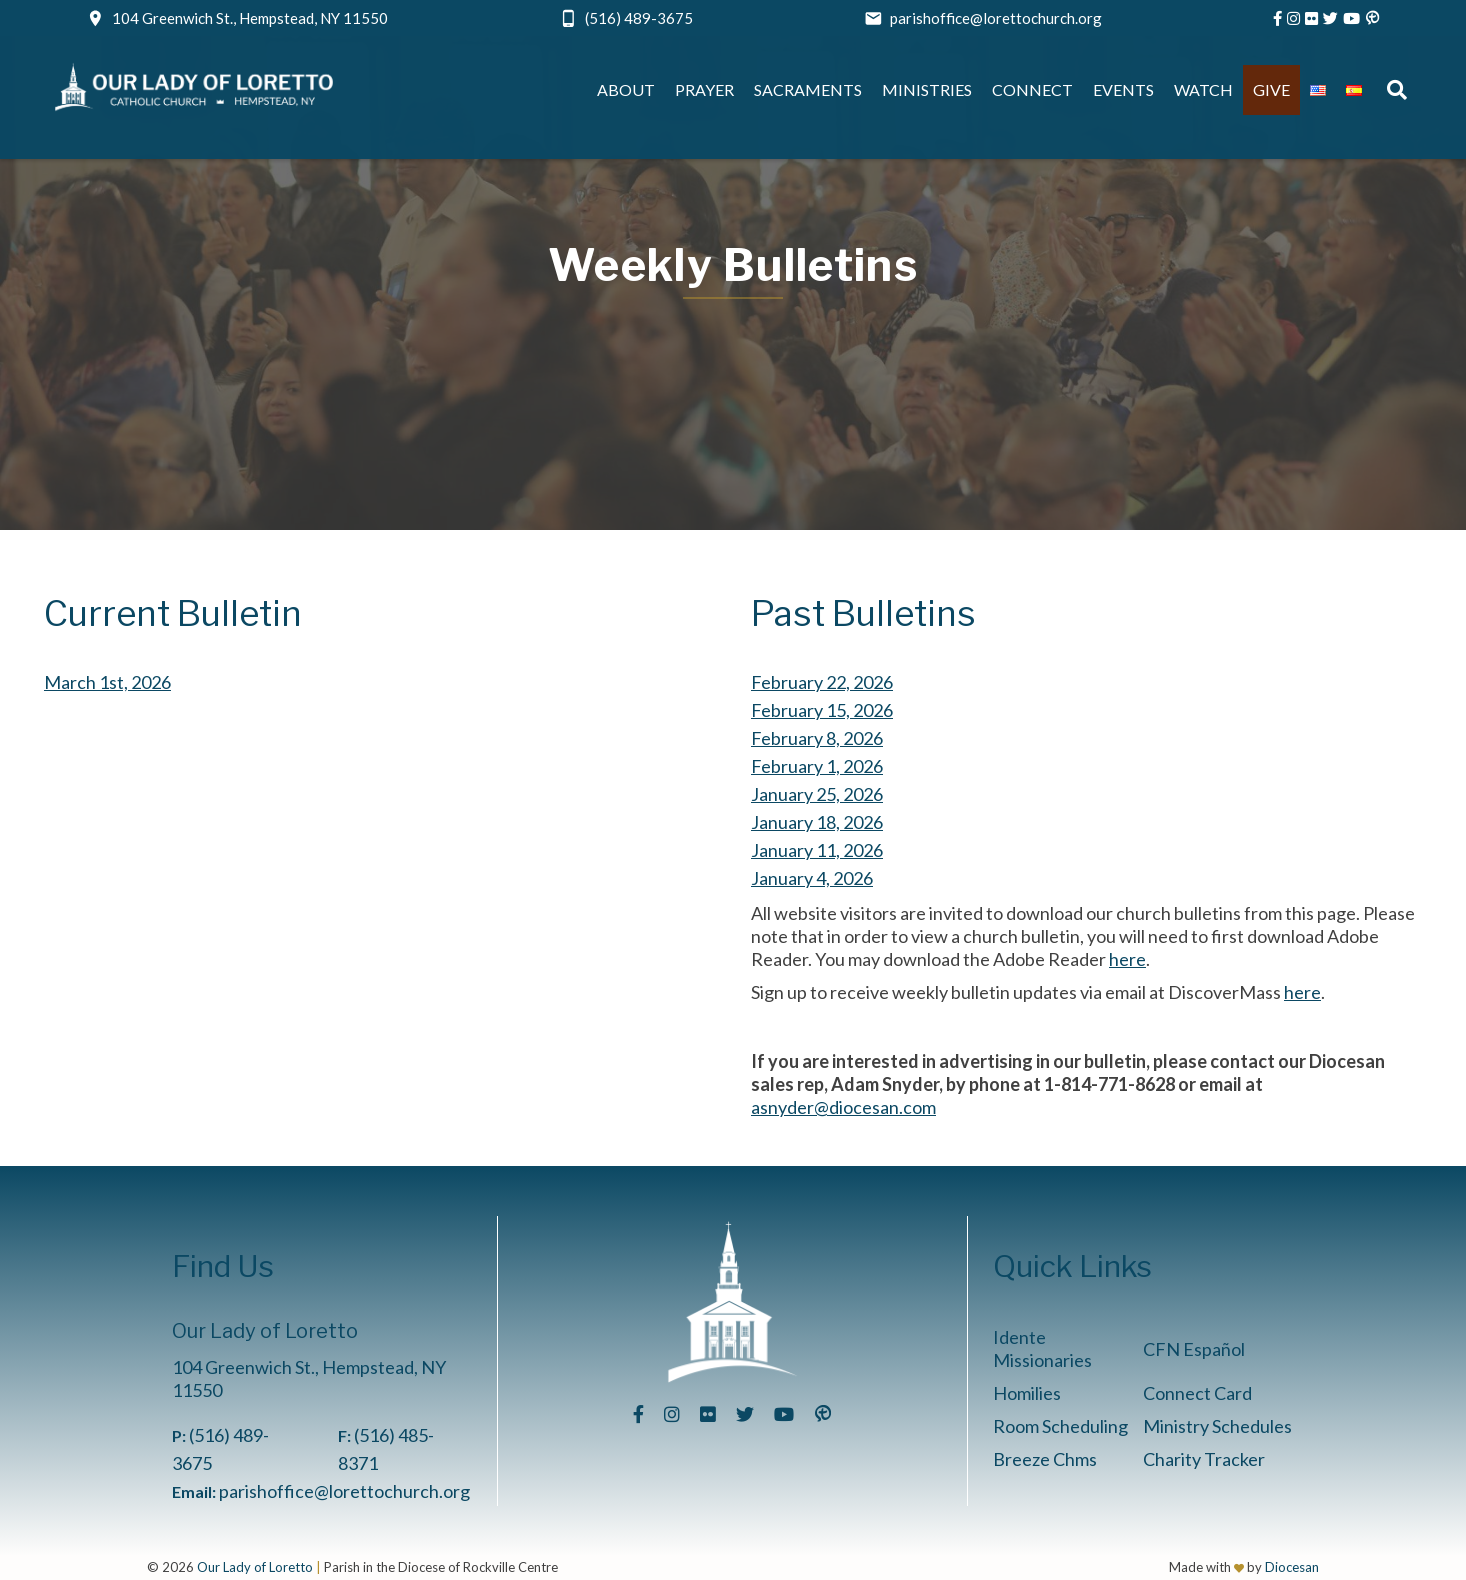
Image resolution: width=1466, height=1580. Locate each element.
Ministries (927, 89)
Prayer (704, 89)
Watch (1203, 89)
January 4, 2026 (812, 878)
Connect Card (1197, 1393)
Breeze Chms (1045, 1459)
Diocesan (1292, 1567)
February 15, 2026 (822, 710)
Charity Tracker (1204, 1459)
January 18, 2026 (817, 822)
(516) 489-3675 (639, 18)
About (626, 89)
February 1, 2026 (817, 766)
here (1127, 959)
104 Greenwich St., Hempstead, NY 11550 (250, 18)
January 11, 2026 (817, 850)
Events (1123, 89)
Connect (1032, 89)
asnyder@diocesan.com (843, 1107)
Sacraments (808, 89)
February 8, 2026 (817, 738)
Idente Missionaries (1042, 1348)
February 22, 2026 (822, 682)
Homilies (1027, 1393)
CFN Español (1194, 1349)
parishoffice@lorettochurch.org (996, 18)
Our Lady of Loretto (255, 1567)
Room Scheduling (1060, 1426)
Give (1271, 89)
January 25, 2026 (817, 794)
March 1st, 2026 (107, 682)
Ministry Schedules (1217, 1426)
